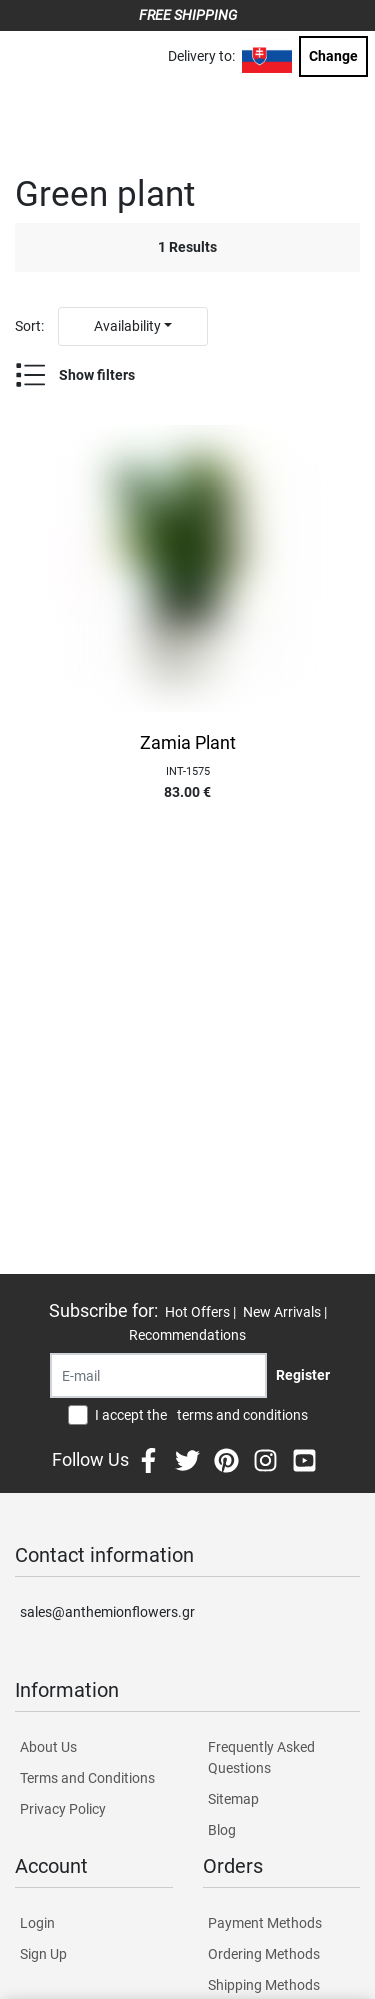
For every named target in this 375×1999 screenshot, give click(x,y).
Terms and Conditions (87, 1778)
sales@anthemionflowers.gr (107, 1612)
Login (37, 1923)
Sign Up (43, 1954)
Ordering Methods (264, 1954)
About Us (48, 1747)
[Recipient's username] (158, 1375)
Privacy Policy (63, 1809)
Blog (222, 1830)
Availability (127, 326)
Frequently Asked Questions (261, 1757)
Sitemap (233, 1799)
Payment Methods (265, 1923)
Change (333, 56)
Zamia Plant (188, 743)
